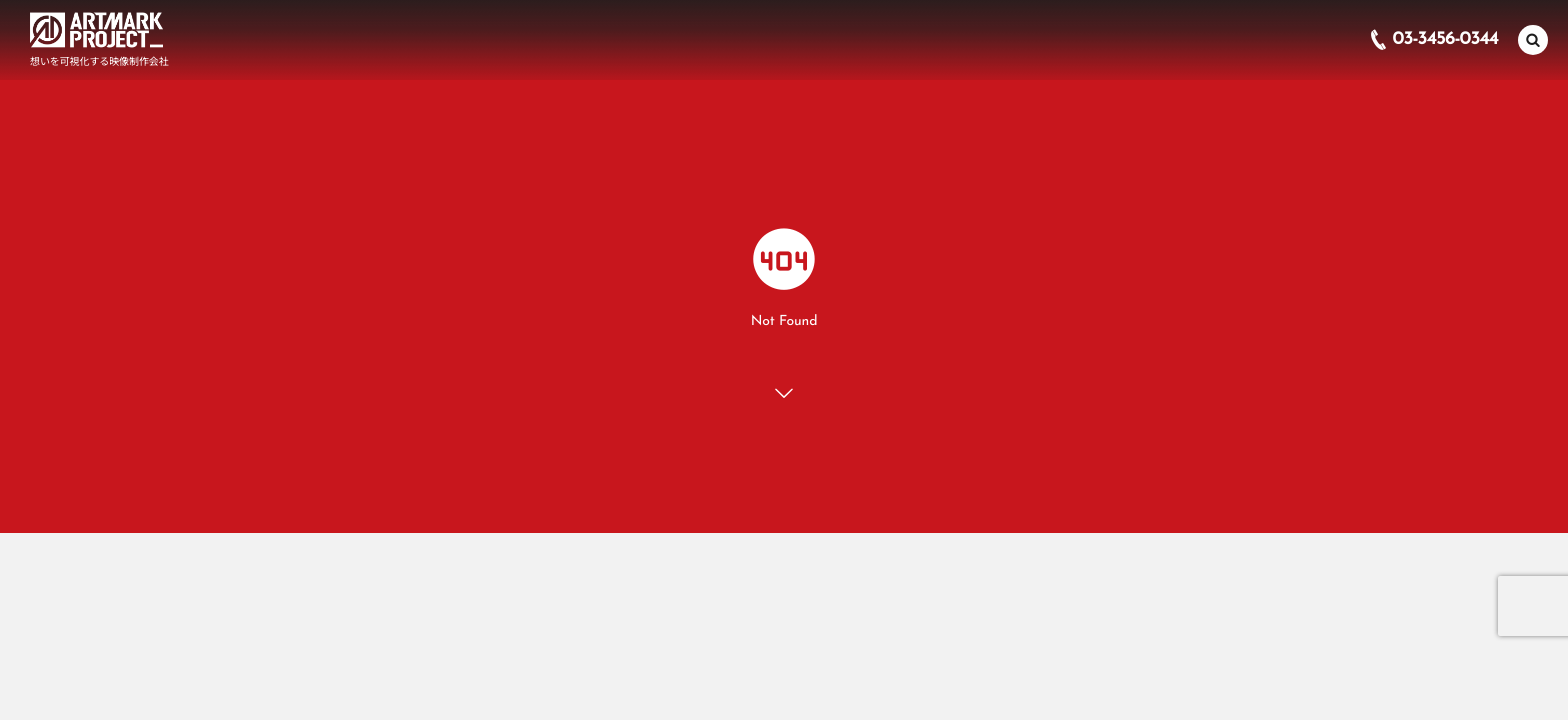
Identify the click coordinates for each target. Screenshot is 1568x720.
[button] (1533, 39)
